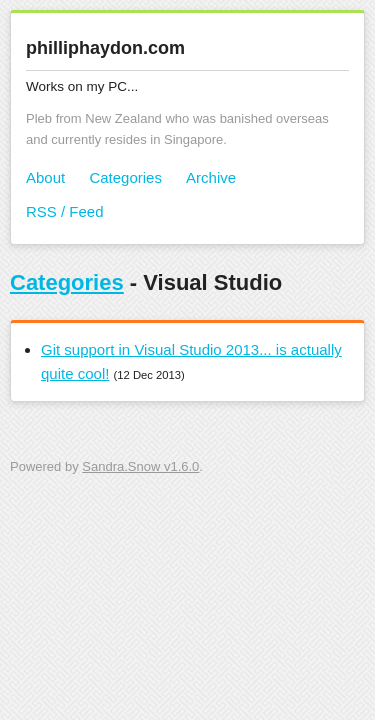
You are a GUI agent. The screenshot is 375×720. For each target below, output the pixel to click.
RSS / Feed (65, 211)
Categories (125, 177)
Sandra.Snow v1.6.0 (140, 466)
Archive (211, 177)
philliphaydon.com (105, 48)
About (45, 177)
